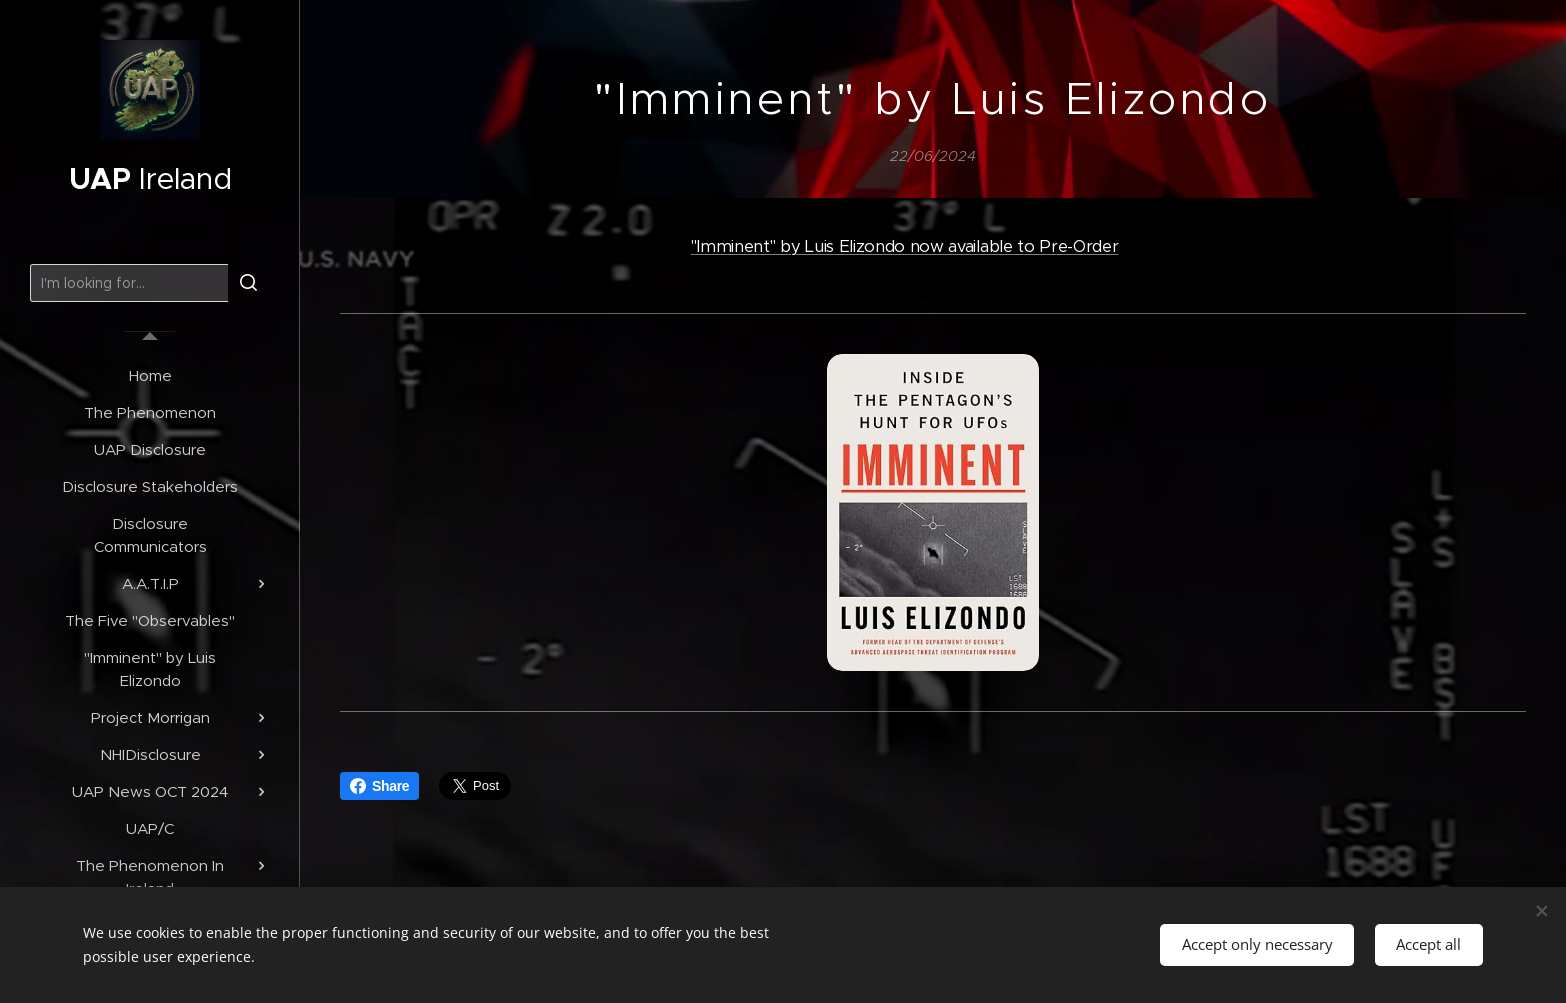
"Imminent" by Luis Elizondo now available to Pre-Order (905, 246)
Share (379, 786)
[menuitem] (150, 375)
